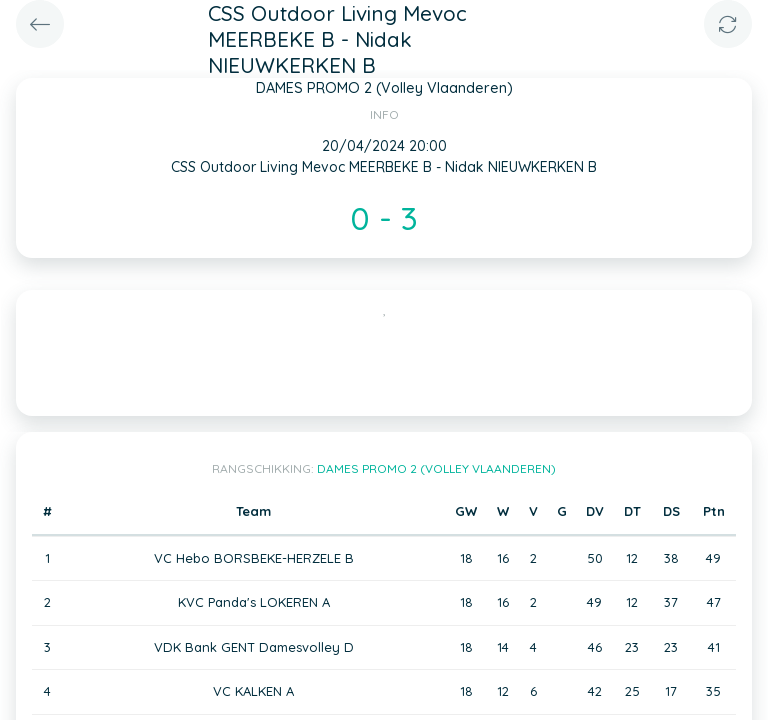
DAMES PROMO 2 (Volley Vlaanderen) (436, 468)
